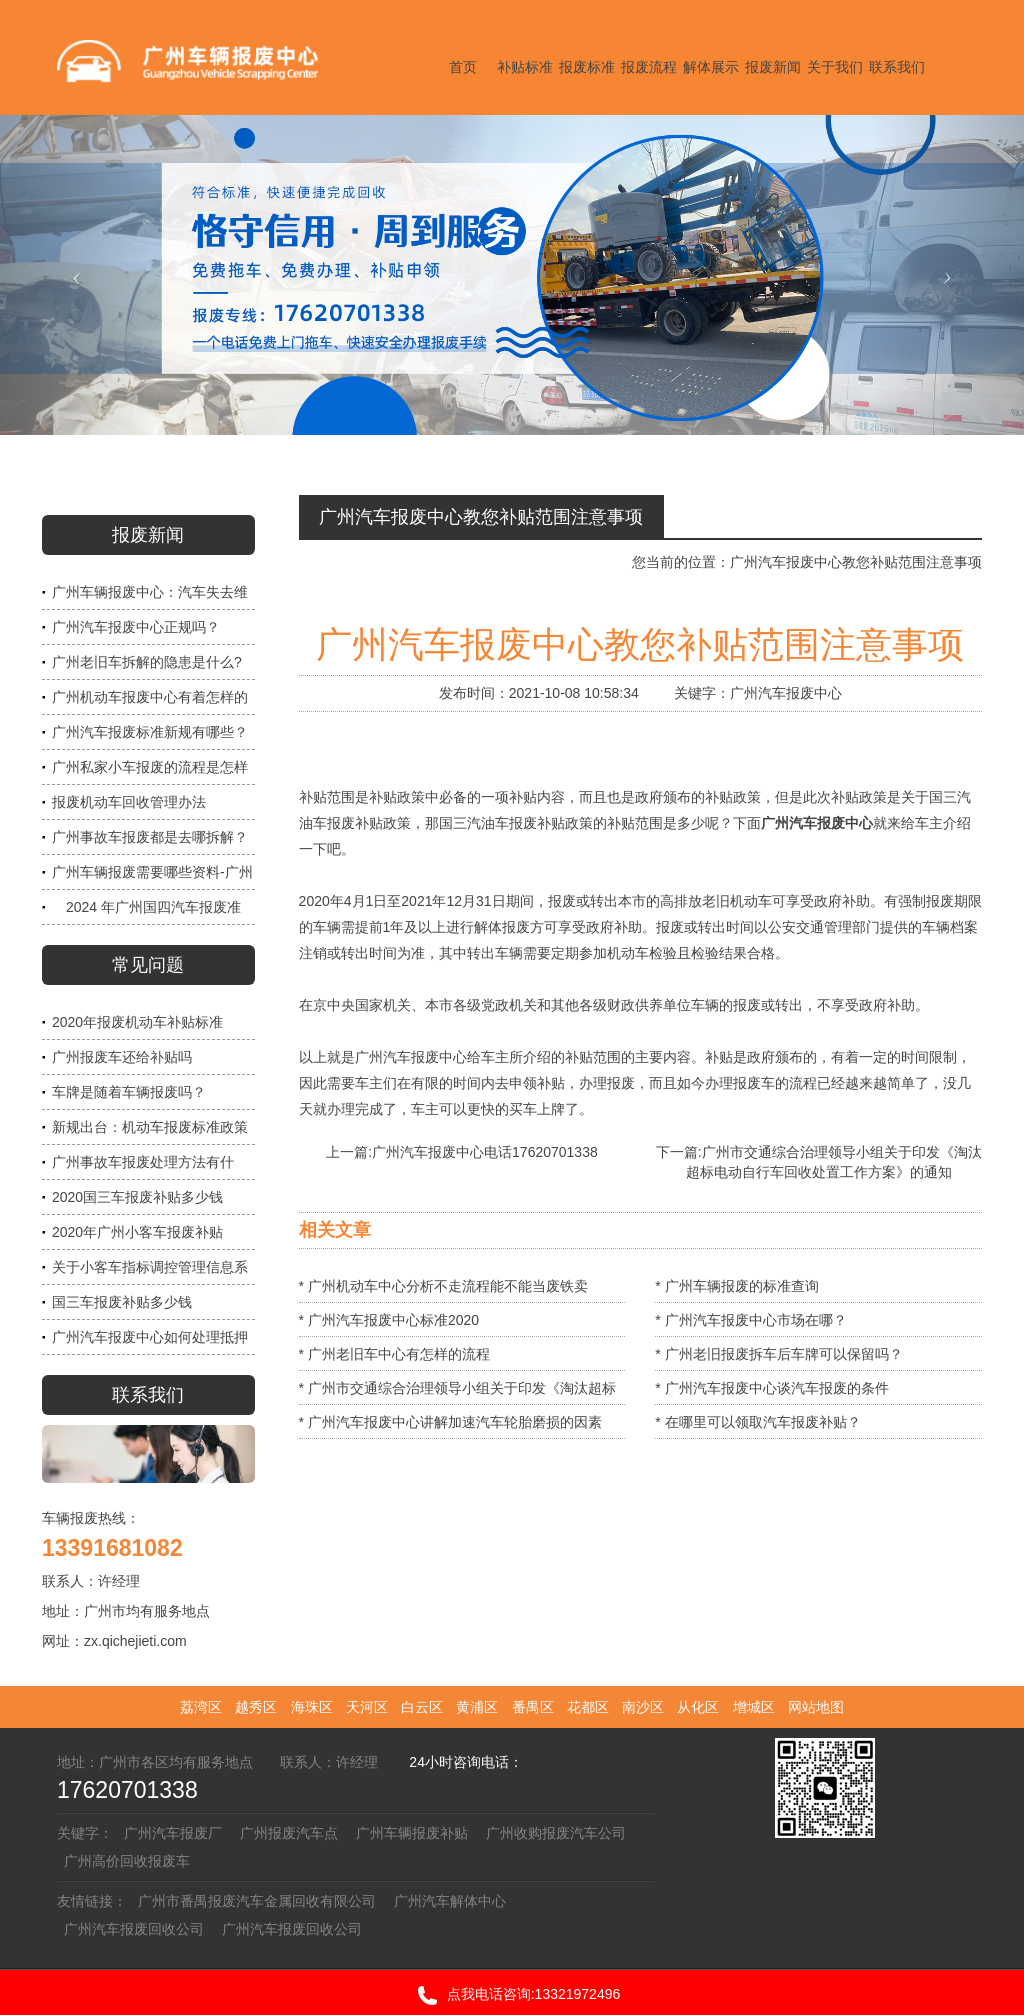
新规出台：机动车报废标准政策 (150, 1127)
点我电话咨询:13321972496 (512, 1995)
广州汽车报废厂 (173, 1833)
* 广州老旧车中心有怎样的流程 (394, 1354)
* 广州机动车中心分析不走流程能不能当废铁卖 (443, 1286)
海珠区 (312, 1707)
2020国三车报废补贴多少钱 (137, 1197)
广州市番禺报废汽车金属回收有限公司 (257, 1901)
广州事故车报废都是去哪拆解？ (150, 837)
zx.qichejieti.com (135, 1641)
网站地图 (816, 1707)
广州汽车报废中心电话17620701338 (485, 1152)
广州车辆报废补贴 (412, 1833)
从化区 (698, 1707)
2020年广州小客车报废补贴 (137, 1232)
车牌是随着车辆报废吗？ (129, 1092)
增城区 (754, 1707)
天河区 (367, 1707)
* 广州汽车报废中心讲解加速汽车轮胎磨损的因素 (450, 1422)
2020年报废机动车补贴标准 (137, 1022)
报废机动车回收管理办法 (129, 802)
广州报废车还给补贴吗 (122, 1057)
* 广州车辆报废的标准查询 (736, 1286)
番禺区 (533, 1707)
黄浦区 (477, 1707)
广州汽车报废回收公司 (134, 1929)
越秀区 (256, 1707)
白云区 (422, 1707)
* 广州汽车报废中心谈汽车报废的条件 (771, 1388)
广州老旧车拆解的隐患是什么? (147, 662)
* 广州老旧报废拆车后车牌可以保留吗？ (778, 1354)
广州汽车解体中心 (450, 1901)
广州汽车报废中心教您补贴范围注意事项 (856, 562)
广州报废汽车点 (289, 1833)
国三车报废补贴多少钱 (122, 1302)
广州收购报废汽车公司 (556, 1833)
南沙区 (643, 1707)
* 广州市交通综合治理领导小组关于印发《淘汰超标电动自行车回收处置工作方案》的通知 (457, 1392)
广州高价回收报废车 (127, 1861)
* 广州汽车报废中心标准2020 (389, 1320)
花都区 (588, 1707)
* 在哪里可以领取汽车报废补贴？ (757, 1422)
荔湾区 (201, 1707)
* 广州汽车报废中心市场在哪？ (750, 1320)
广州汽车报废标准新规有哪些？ (150, 732)
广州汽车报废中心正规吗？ (136, 627)
